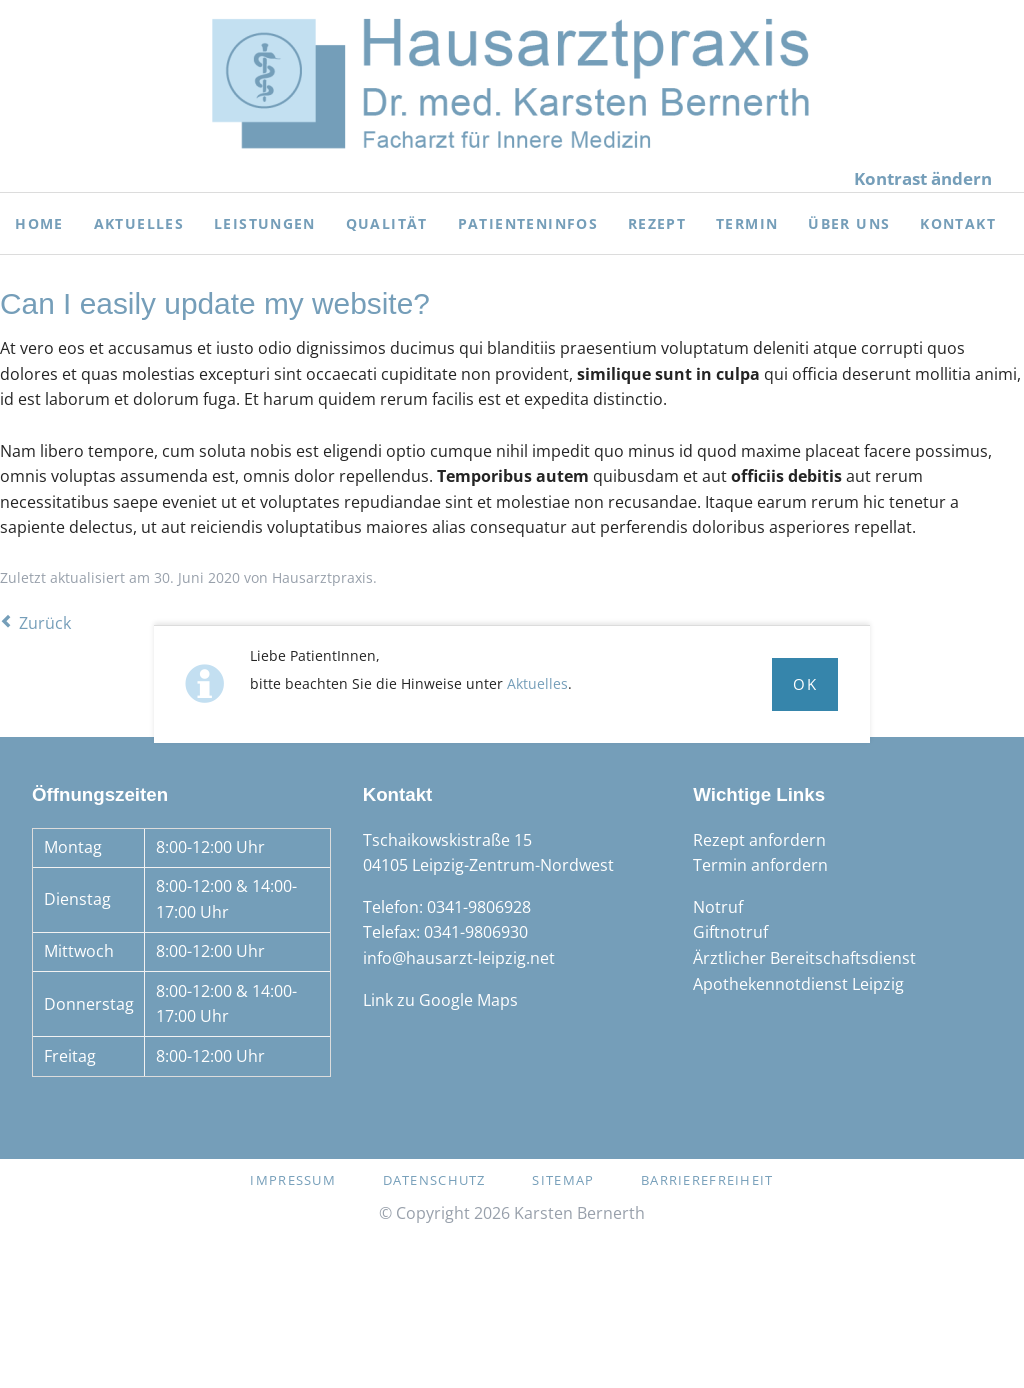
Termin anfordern (760, 865)
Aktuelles (537, 683)
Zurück (45, 623)
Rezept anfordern (759, 840)
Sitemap (563, 1180)
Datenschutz (434, 1180)
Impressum (293, 1180)
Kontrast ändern (923, 178)
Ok (805, 684)
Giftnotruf (730, 932)
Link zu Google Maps (440, 1000)
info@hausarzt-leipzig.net (459, 958)
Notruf (718, 907)
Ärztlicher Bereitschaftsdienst (804, 958)
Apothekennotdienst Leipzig (798, 984)
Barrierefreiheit (707, 1180)
